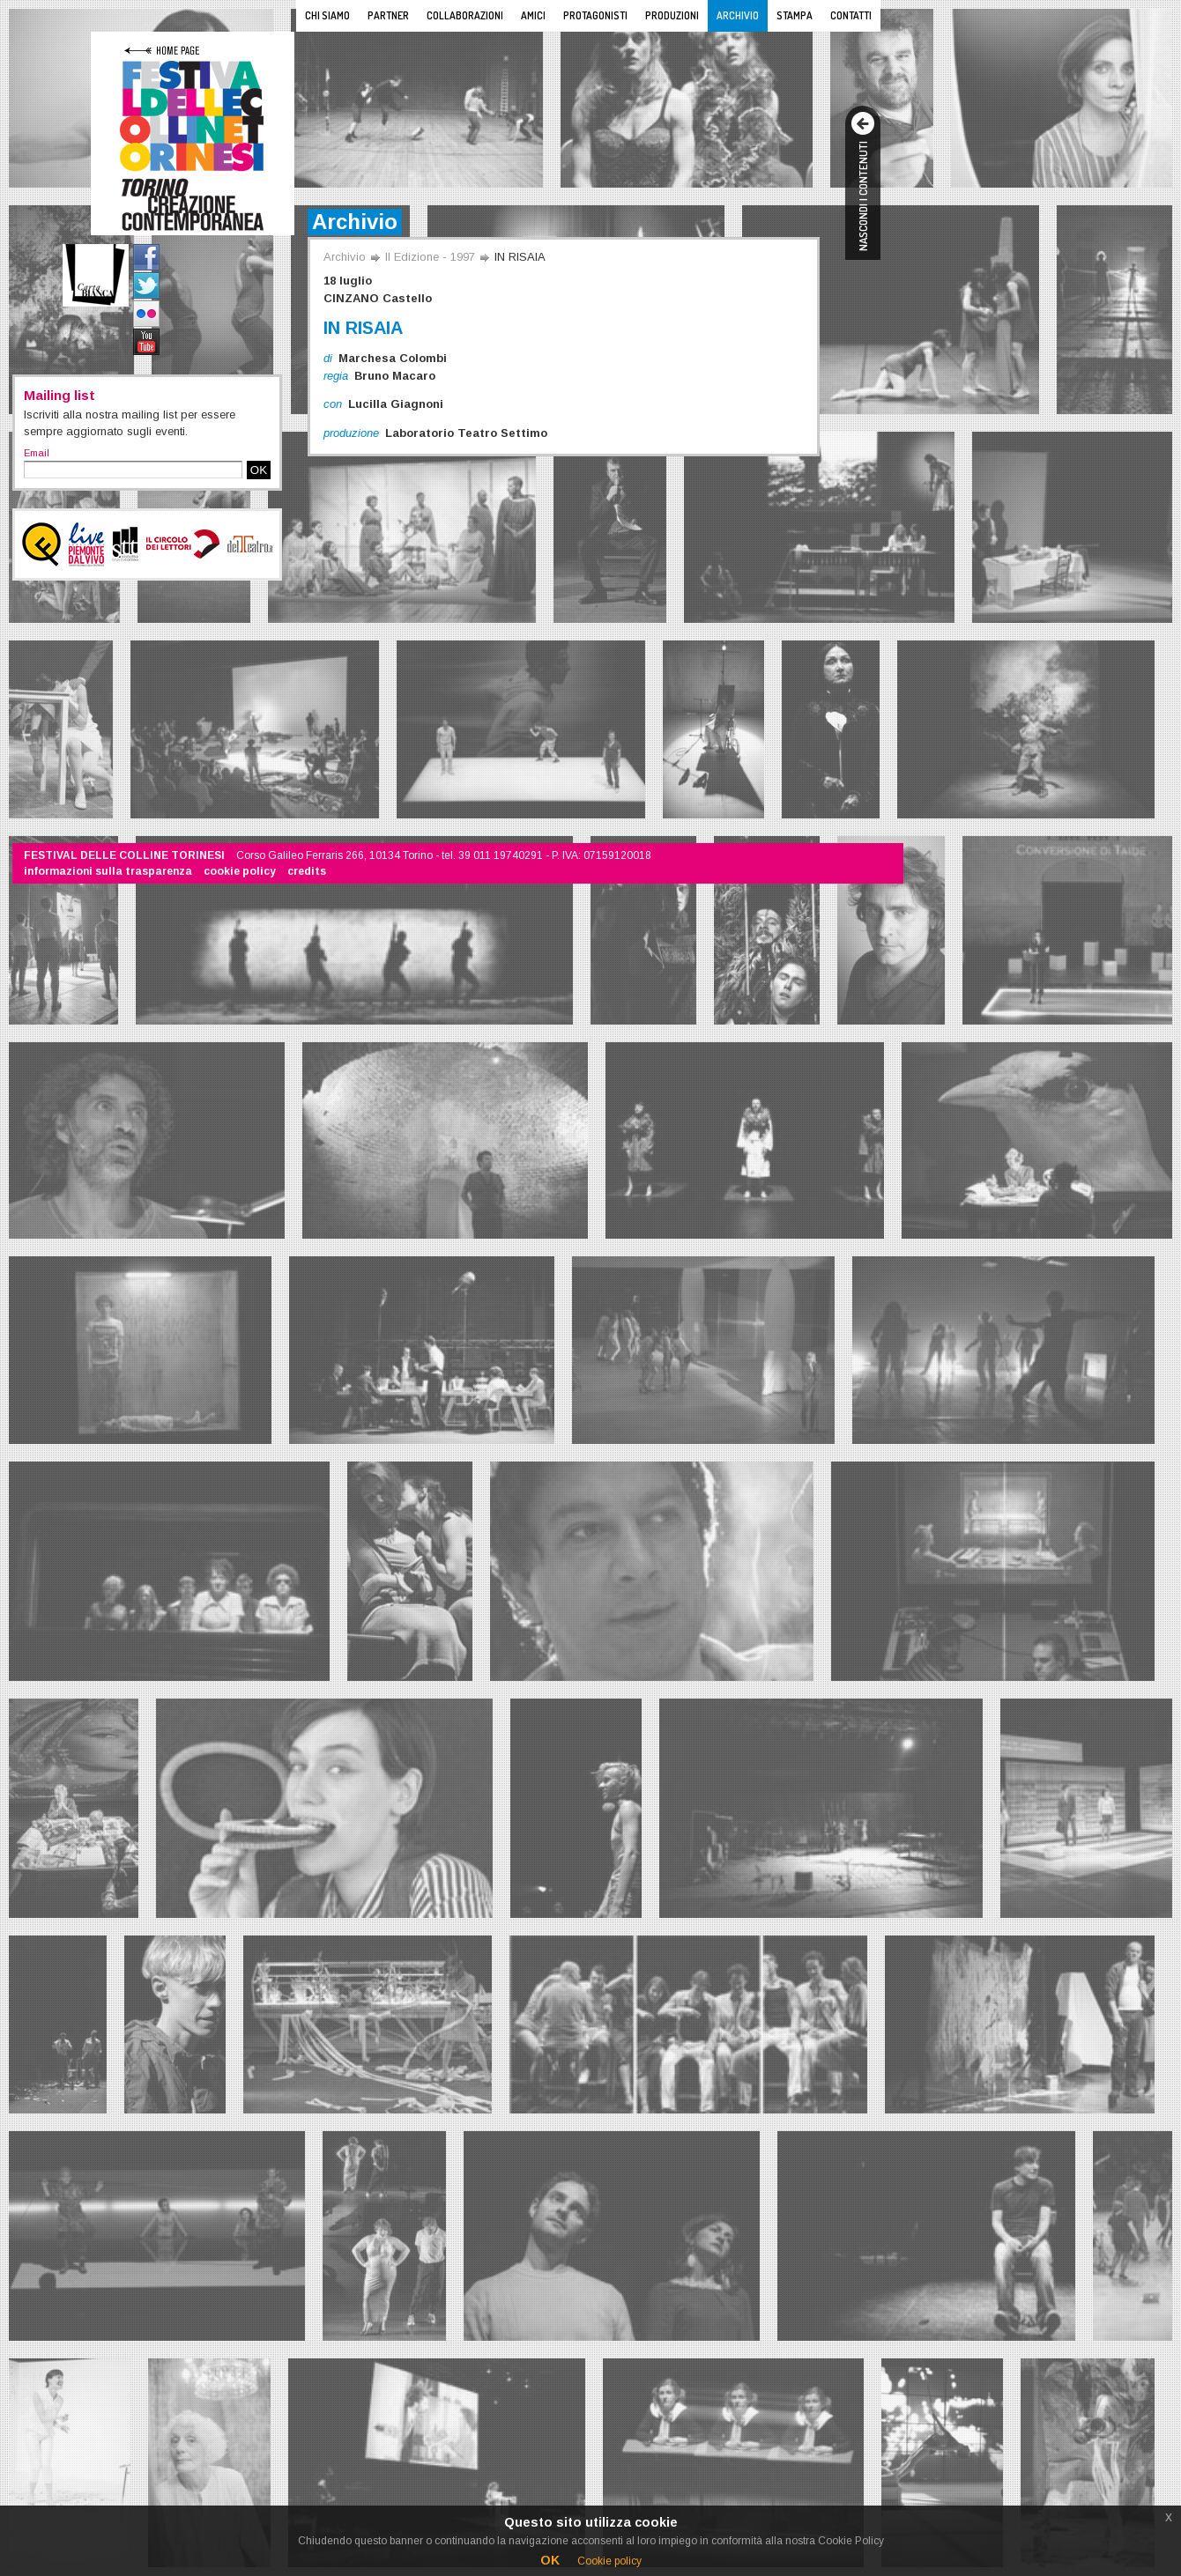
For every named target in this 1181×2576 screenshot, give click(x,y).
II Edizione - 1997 (430, 256)
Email (36, 453)
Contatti (851, 15)
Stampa (794, 15)
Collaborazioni (465, 15)
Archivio (738, 15)
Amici (533, 15)
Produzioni (672, 15)
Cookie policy (609, 2561)
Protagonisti (595, 15)
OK (258, 470)
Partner (388, 15)
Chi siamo (327, 15)
